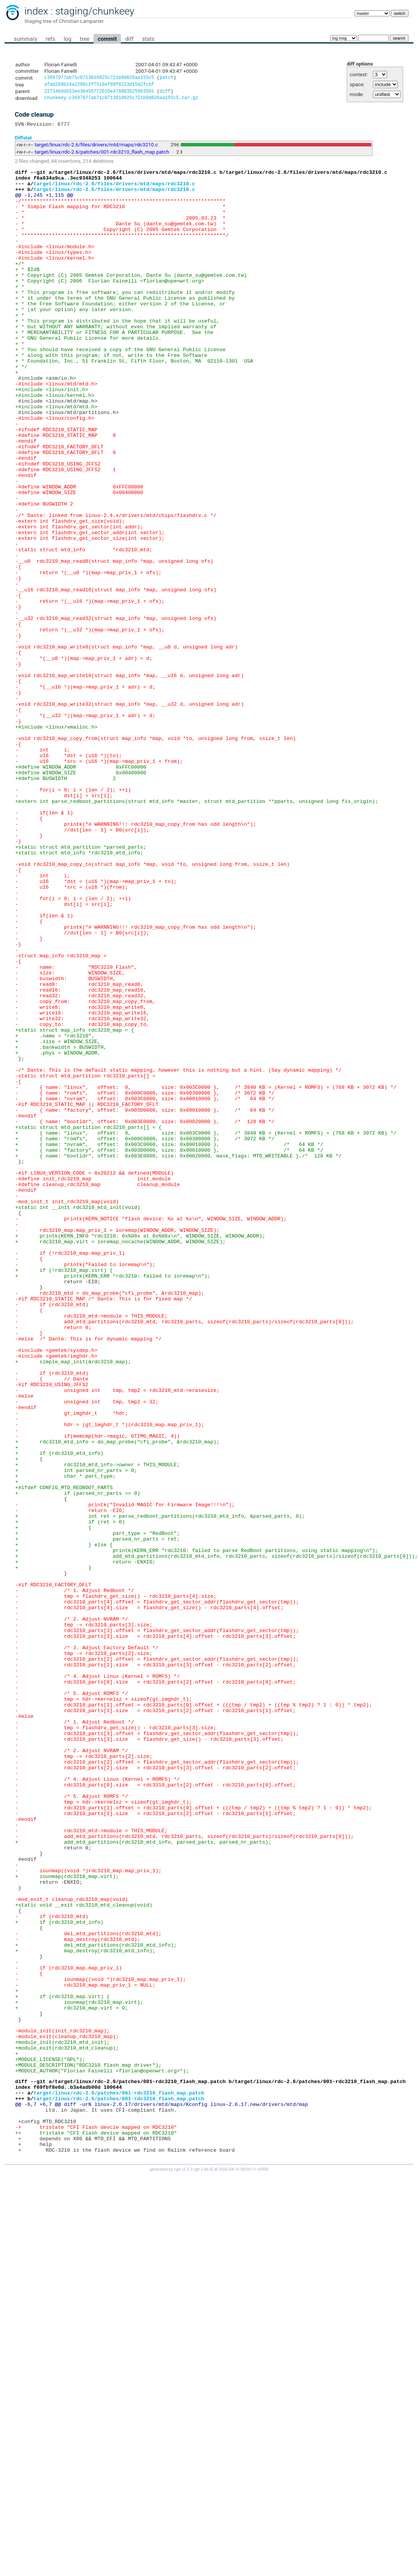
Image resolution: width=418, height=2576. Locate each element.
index (36, 11)
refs (50, 38)
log (67, 38)
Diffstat (23, 141)
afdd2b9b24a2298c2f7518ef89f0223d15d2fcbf (99, 85)
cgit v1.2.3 (183, 2568)
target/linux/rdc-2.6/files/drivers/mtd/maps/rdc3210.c (96, 148)
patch (166, 78)
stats (148, 38)
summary (25, 38)
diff (129, 38)
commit (107, 38)
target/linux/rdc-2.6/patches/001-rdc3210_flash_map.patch (102, 156)
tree (84, 38)
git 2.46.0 (203, 2568)
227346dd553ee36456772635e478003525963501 (99, 93)
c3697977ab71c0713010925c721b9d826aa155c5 (99, 78)
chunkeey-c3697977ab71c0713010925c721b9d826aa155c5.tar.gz (121, 100)
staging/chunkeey (95, 11)
